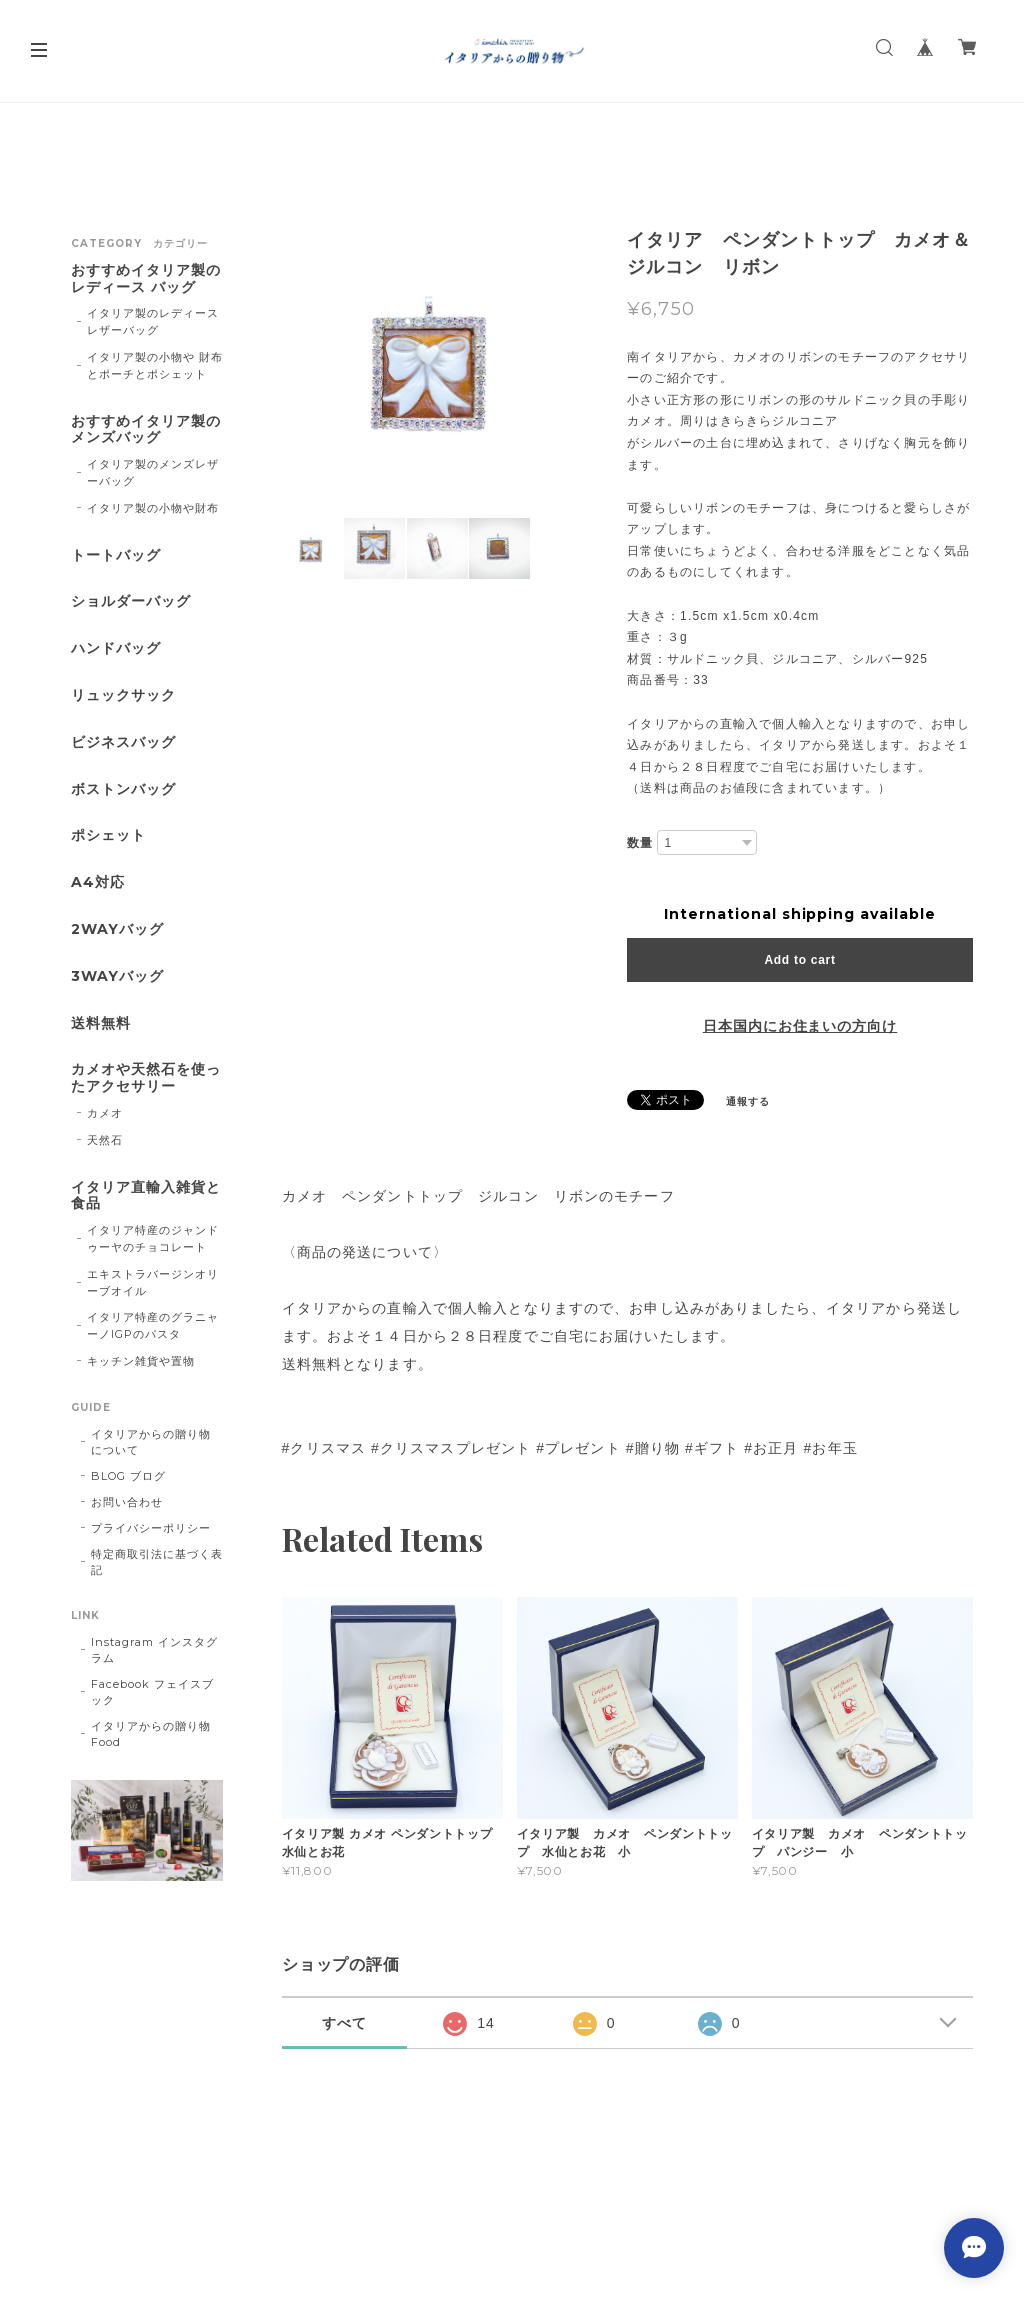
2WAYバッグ (117, 929)
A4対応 (98, 882)
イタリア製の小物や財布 (153, 508)
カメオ (105, 1113)
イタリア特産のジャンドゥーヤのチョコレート (153, 1238)
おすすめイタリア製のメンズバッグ (146, 430)
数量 (640, 843)
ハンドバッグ (116, 648)
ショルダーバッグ (131, 601)
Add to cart (799, 960)
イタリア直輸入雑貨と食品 (146, 1196)
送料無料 (101, 1023)
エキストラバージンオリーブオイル (153, 1282)
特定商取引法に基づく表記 (157, 1562)
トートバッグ (116, 555)
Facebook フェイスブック (152, 1692)
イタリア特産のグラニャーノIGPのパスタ (153, 1325)
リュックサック (123, 695)
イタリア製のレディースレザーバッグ (153, 321)
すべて (344, 2023)
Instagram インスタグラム (154, 1650)
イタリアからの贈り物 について (151, 1442)
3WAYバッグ (117, 976)
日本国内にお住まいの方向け (800, 1026)
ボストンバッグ (123, 789)
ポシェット (108, 835)
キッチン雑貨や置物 (141, 1361)
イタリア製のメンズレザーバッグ (153, 472)
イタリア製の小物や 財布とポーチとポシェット (155, 365)
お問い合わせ (127, 1502)
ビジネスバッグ (123, 742)
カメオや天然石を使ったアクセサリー (146, 1078)
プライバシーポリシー (151, 1528)
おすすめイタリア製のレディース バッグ (146, 279)
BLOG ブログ (128, 1476)
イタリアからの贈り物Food (151, 1734)
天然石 (105, 1140)
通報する (748, 1101)
